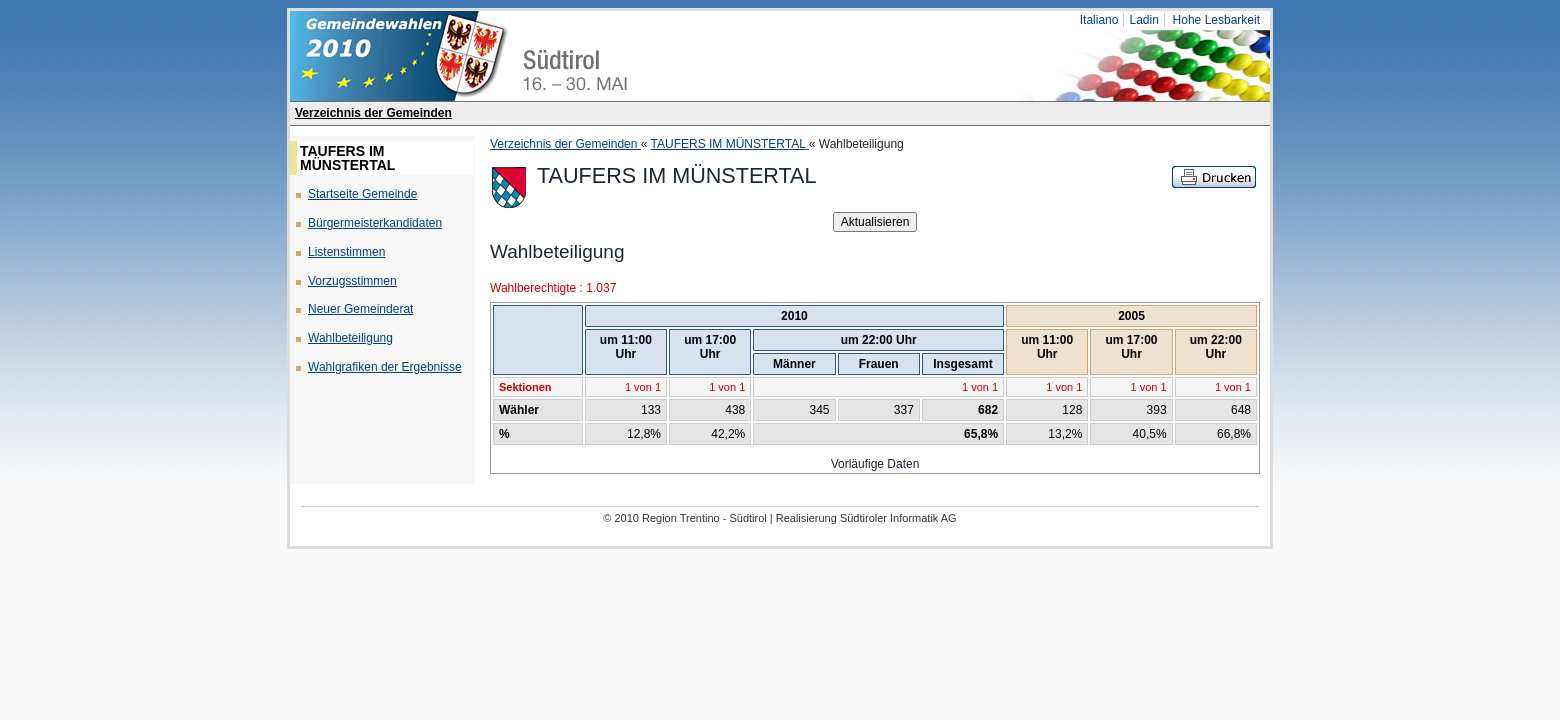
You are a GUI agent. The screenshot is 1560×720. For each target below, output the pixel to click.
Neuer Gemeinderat (360, 309)
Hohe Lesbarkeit (1216, 20)
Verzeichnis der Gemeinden (373, 113)
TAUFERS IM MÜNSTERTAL (730, 144)
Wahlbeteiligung (350, 338)
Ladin (1143, 20)
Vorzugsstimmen (352, 281)
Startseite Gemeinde (362, 194)
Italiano (1099, 20)
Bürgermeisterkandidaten (375, 223)
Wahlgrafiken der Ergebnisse (385, 367)
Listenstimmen (346, 252)
